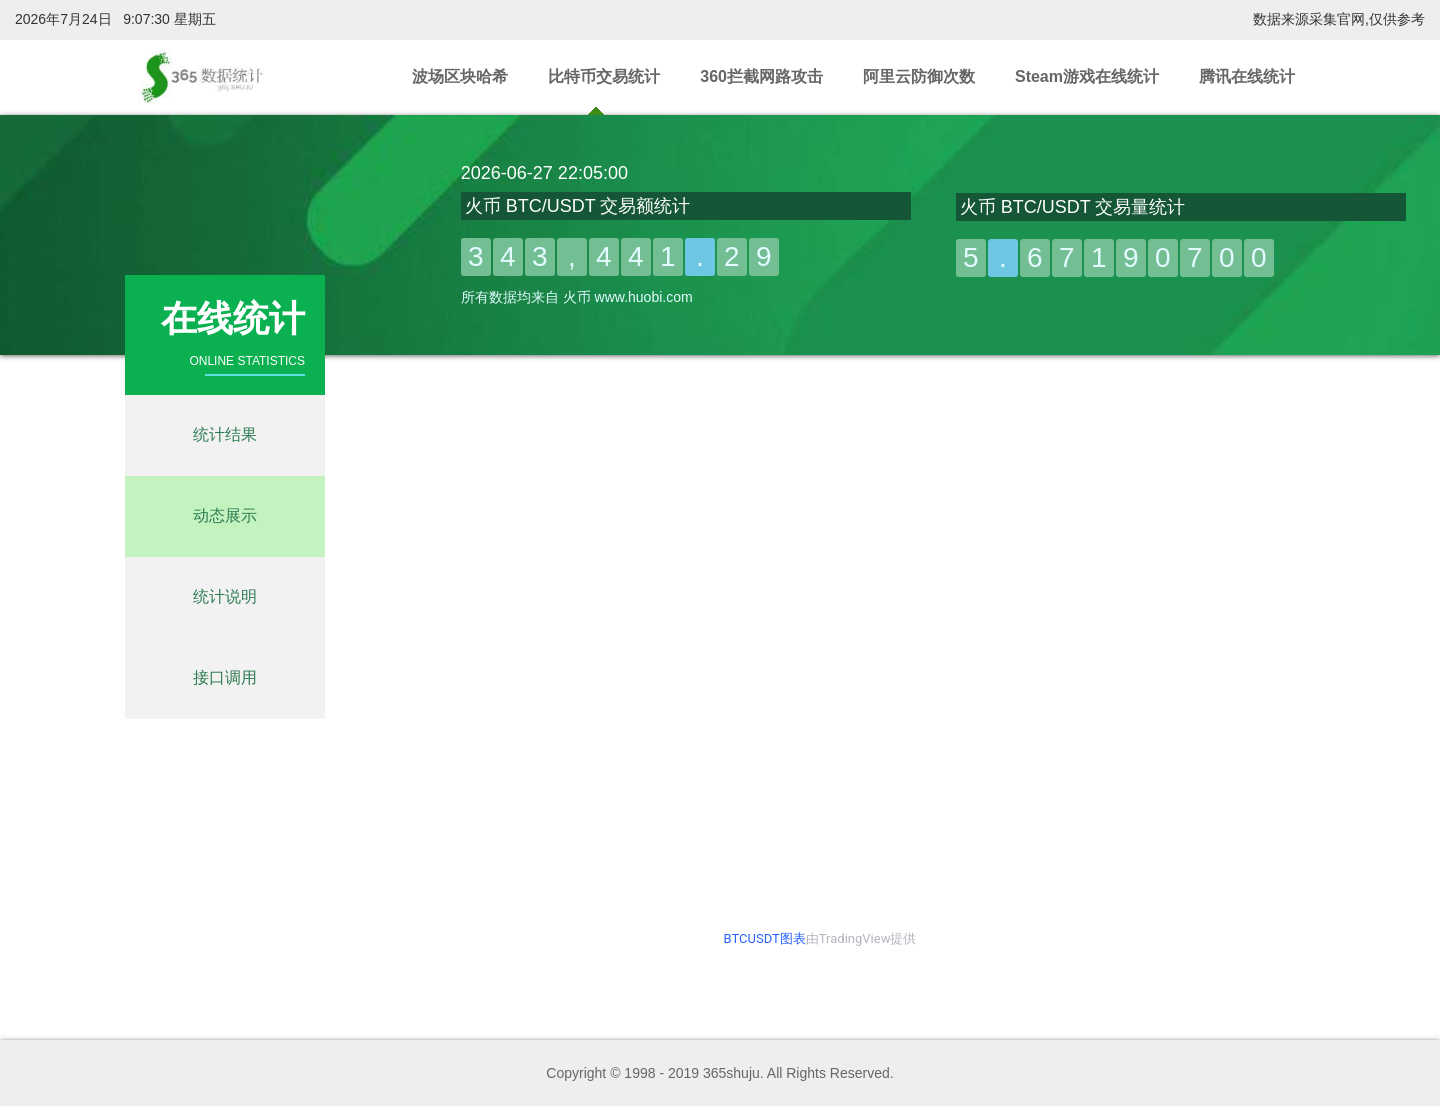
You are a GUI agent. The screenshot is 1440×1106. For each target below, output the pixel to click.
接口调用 (225, 677)
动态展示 (225, 515)
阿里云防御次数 (919, 76)
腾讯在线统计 (1247, 76)
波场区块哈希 (460, 76)
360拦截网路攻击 (761, 76)
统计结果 (225, 434)
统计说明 (225, 596)
